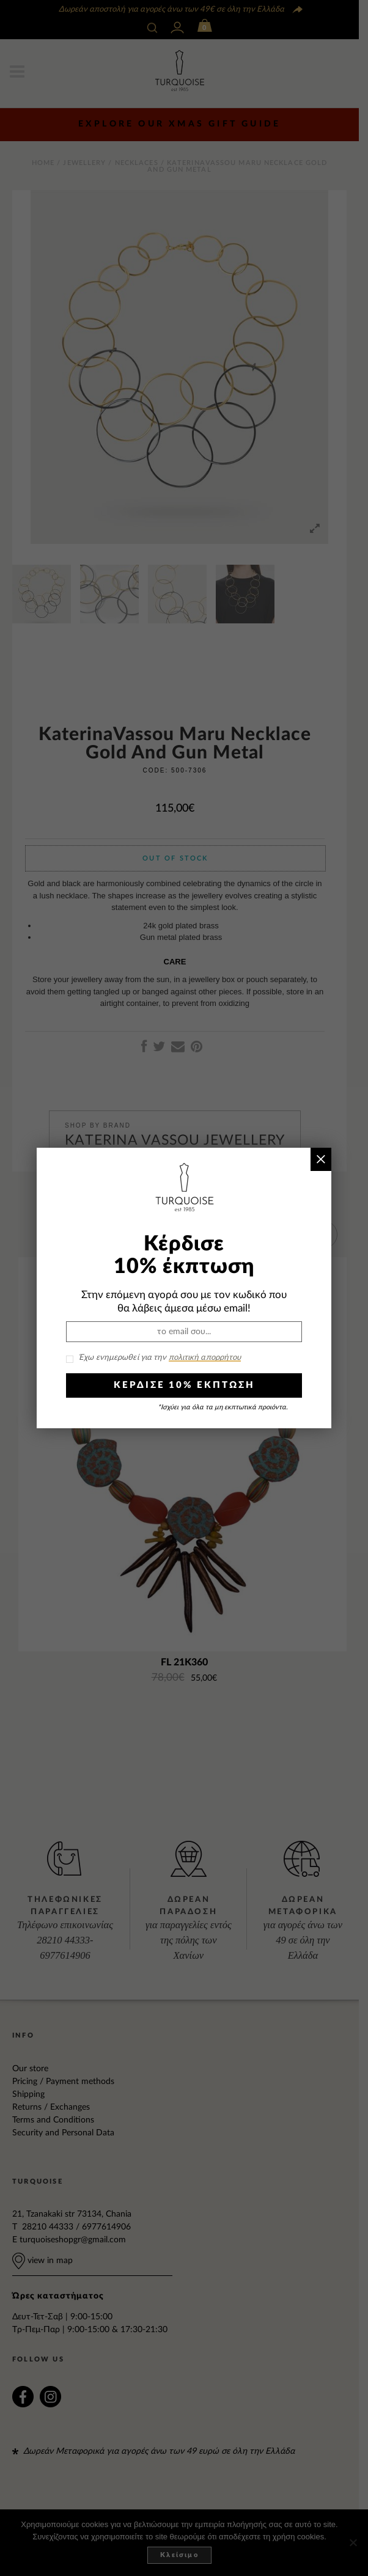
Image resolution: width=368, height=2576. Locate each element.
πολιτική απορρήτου (205, 1358)
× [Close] (320, 1159)
